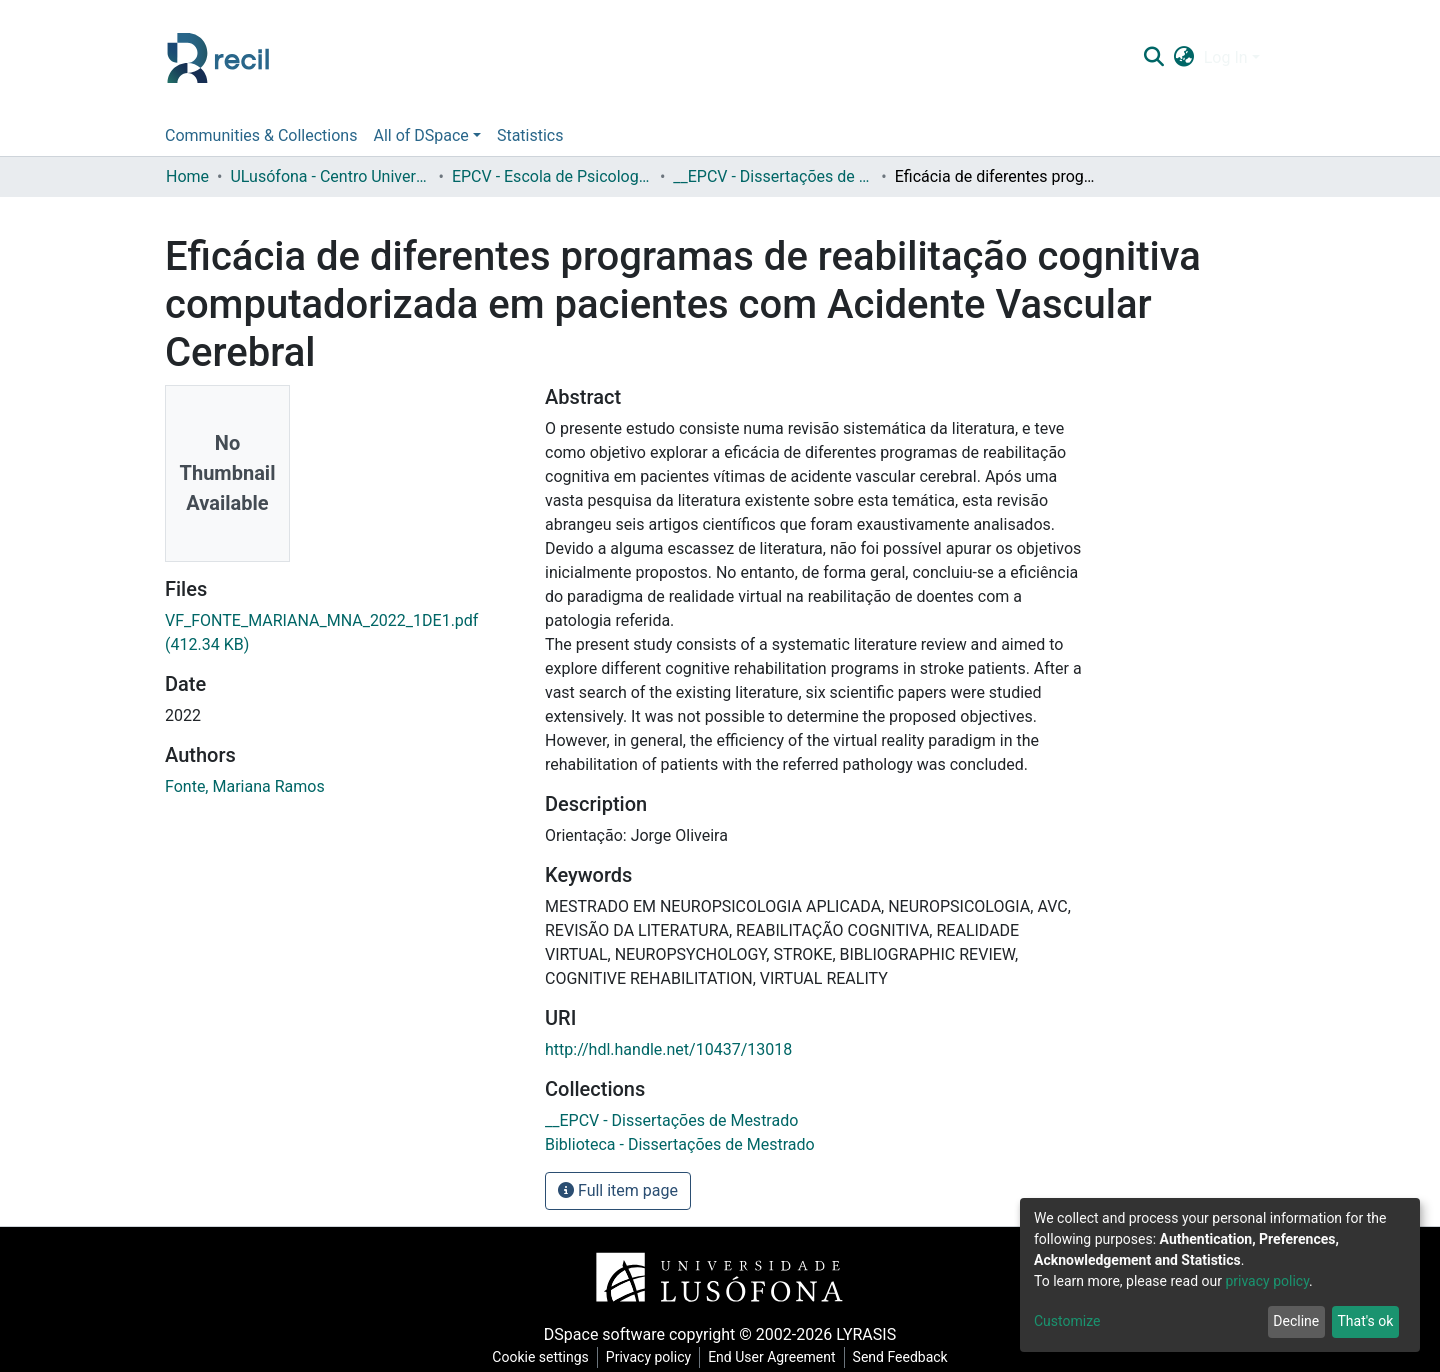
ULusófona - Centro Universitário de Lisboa (330, 176)
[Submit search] (1153, 58)
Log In (1226, 57)
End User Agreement (771, 1357)
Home (187, 176)
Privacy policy (648, 1357)
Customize (1067, 1321)
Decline (1296, 1321)
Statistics (530, 135)
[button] (1183, 58)
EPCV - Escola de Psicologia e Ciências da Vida (552, 176)
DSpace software (604, 1334)
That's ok (1365, 1321)
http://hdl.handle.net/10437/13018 (668, 1049)
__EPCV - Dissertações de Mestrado (773, 176)
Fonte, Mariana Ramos (245, 786)
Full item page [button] (618, 1190)
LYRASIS (866, 1334)
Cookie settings (540, 1357)
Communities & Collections (261, 135)
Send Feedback (900, 1357)
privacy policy (1267, 1281)
